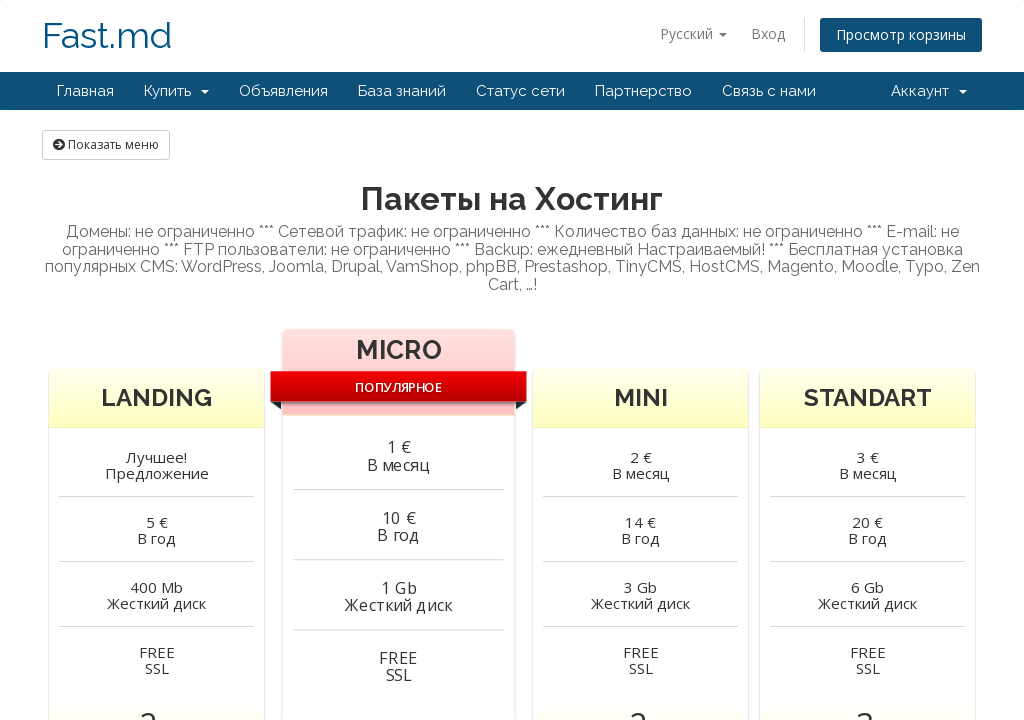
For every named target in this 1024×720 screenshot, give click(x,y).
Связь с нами (769, 91)
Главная (85, 91)
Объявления (283, 91)
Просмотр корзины (901, 34)
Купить (176, 91)
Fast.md (107, 35)
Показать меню (106, 144)
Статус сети (520, 91)
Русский (693, 33)
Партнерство (643, 91)
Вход (768, 33)
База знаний (402, 91)
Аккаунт (929, 91)
